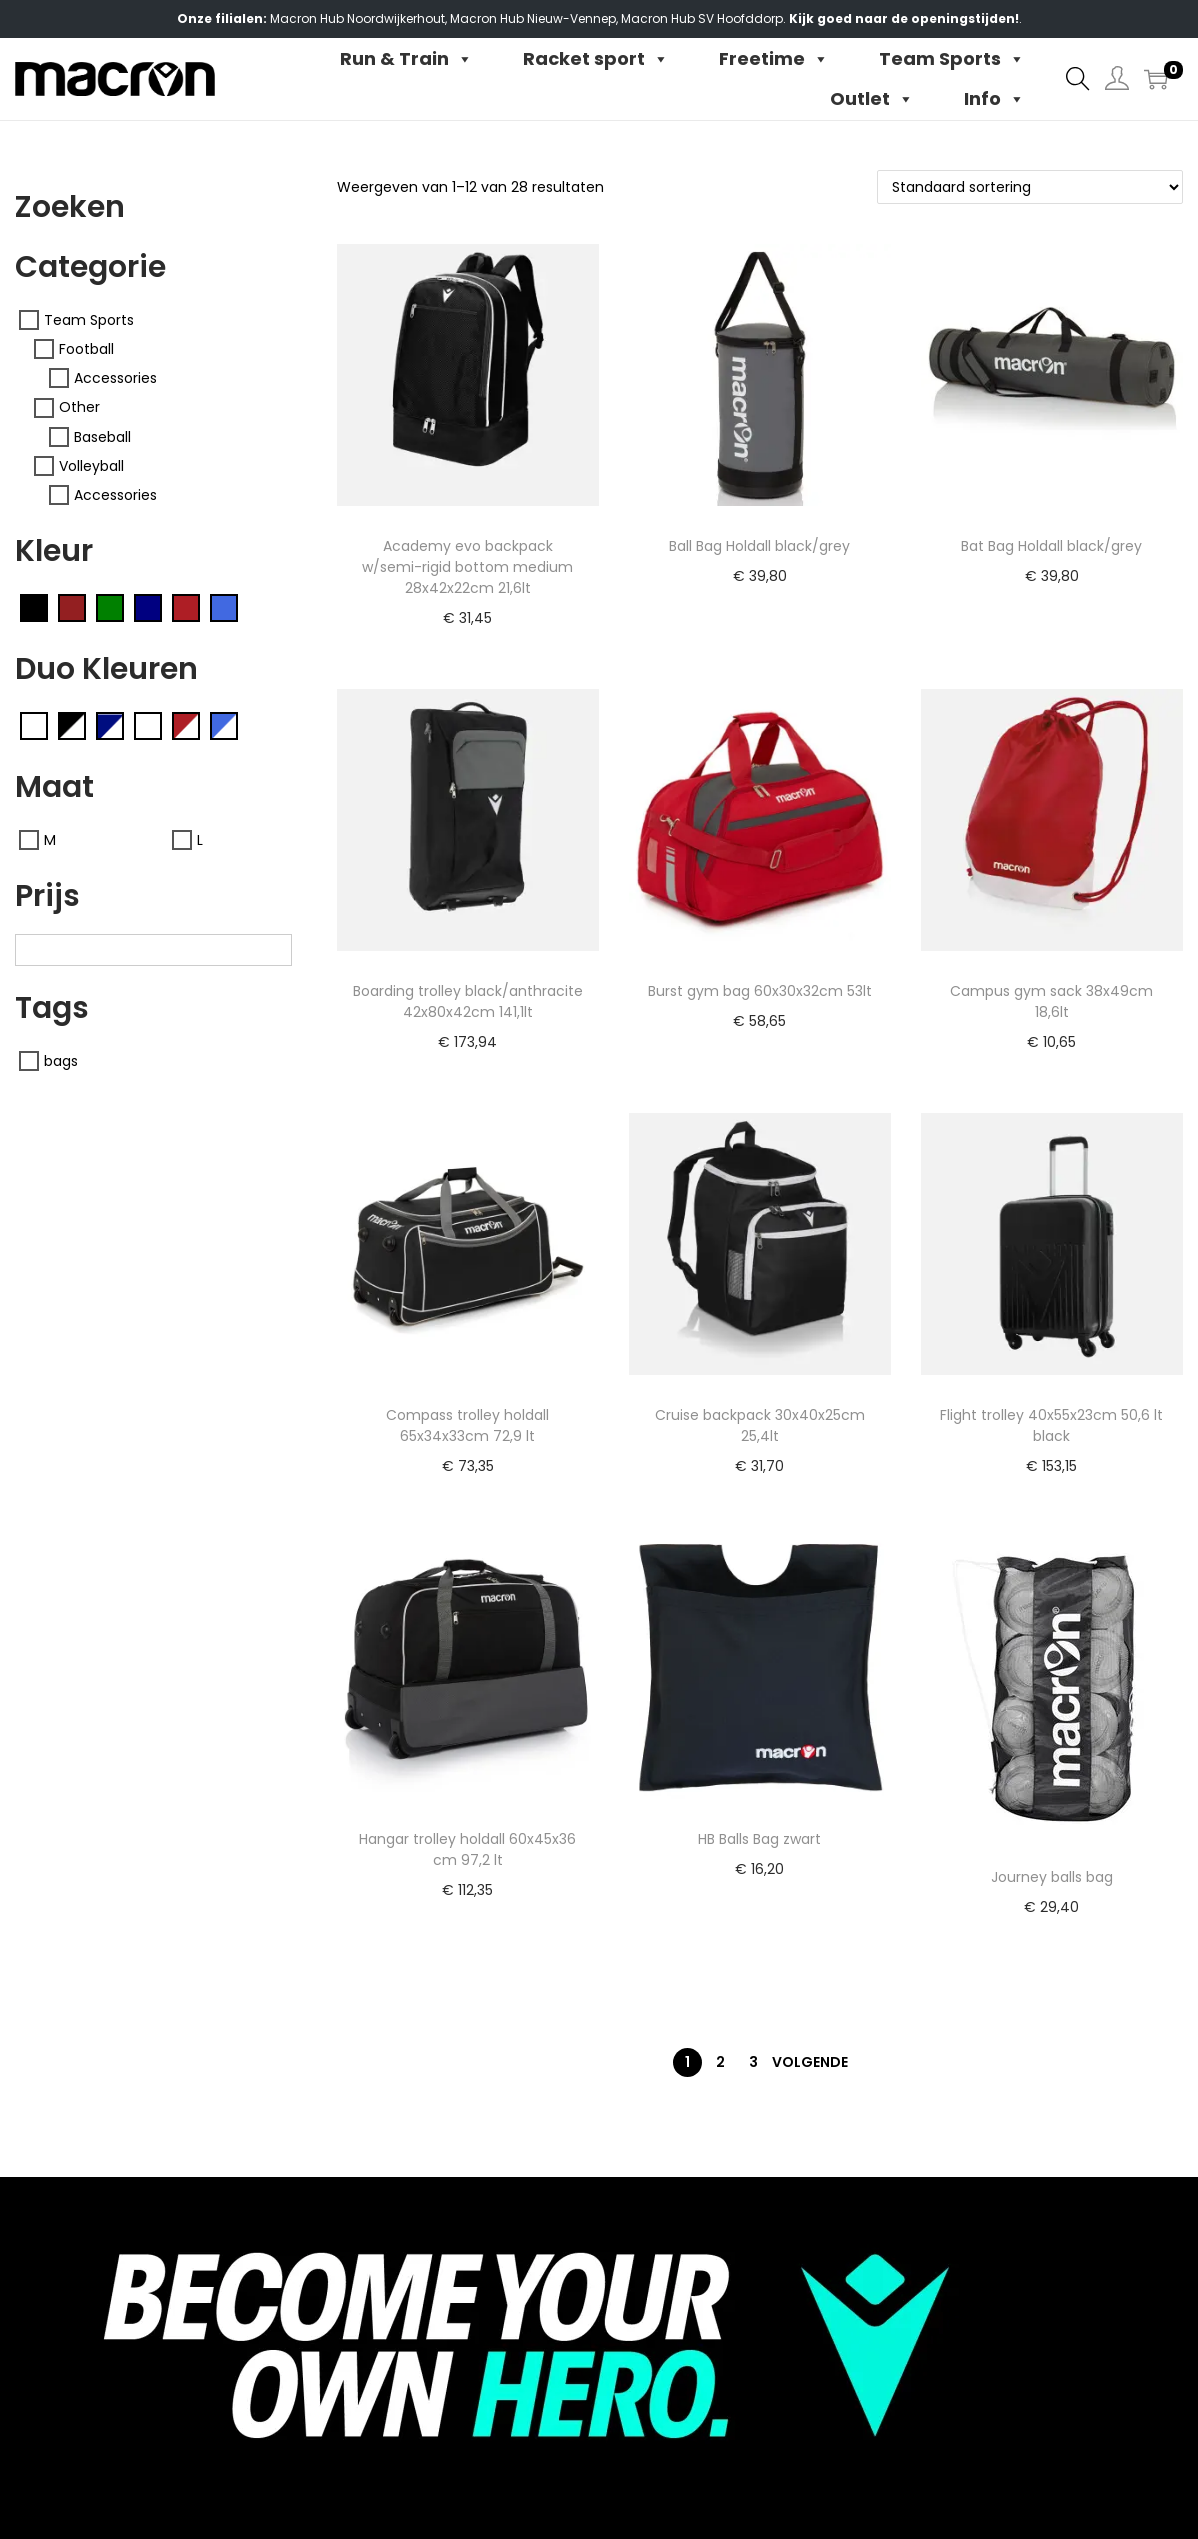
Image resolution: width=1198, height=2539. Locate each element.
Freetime (774, 59)
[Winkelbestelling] (1030, 187)
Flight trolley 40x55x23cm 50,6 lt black (1051, 1425)
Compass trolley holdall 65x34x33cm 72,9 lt (467, 1425)
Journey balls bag (1052, 1877)
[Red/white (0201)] (186, 725)
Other (79, 408)
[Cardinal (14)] (72, 607)
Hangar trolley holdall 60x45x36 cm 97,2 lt (467, 1849)
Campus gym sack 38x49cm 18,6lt (1051, 1001)
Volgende (810, 2062)
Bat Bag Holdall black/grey (1051, 546)
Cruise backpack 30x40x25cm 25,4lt (760, 1425)
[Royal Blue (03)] (224, 607)
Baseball (102, 437)
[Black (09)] (34, 607)
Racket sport (596, 59)
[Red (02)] (186, 607)
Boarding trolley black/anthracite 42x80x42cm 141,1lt (468, 1001)
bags (61, 1061)
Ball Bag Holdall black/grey (759, 546)
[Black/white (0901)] (72, 725)
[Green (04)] (110, 607)
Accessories (115, 378)
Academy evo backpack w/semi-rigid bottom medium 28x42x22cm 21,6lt (467, 567)
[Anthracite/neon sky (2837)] (34, 725)
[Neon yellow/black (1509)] (148, 725)
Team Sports (952, 59)
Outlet (872, 99)
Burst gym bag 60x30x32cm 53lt (760, 991)
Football (86, 349)
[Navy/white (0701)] (110, 725)
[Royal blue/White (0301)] (224, 725)
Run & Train (406, 59)
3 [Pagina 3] (753, 2062)
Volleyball (91, 466)
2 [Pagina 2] (720, 2062)
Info (994, 99)
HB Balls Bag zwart (759, 1839)
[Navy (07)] (148, 607)
